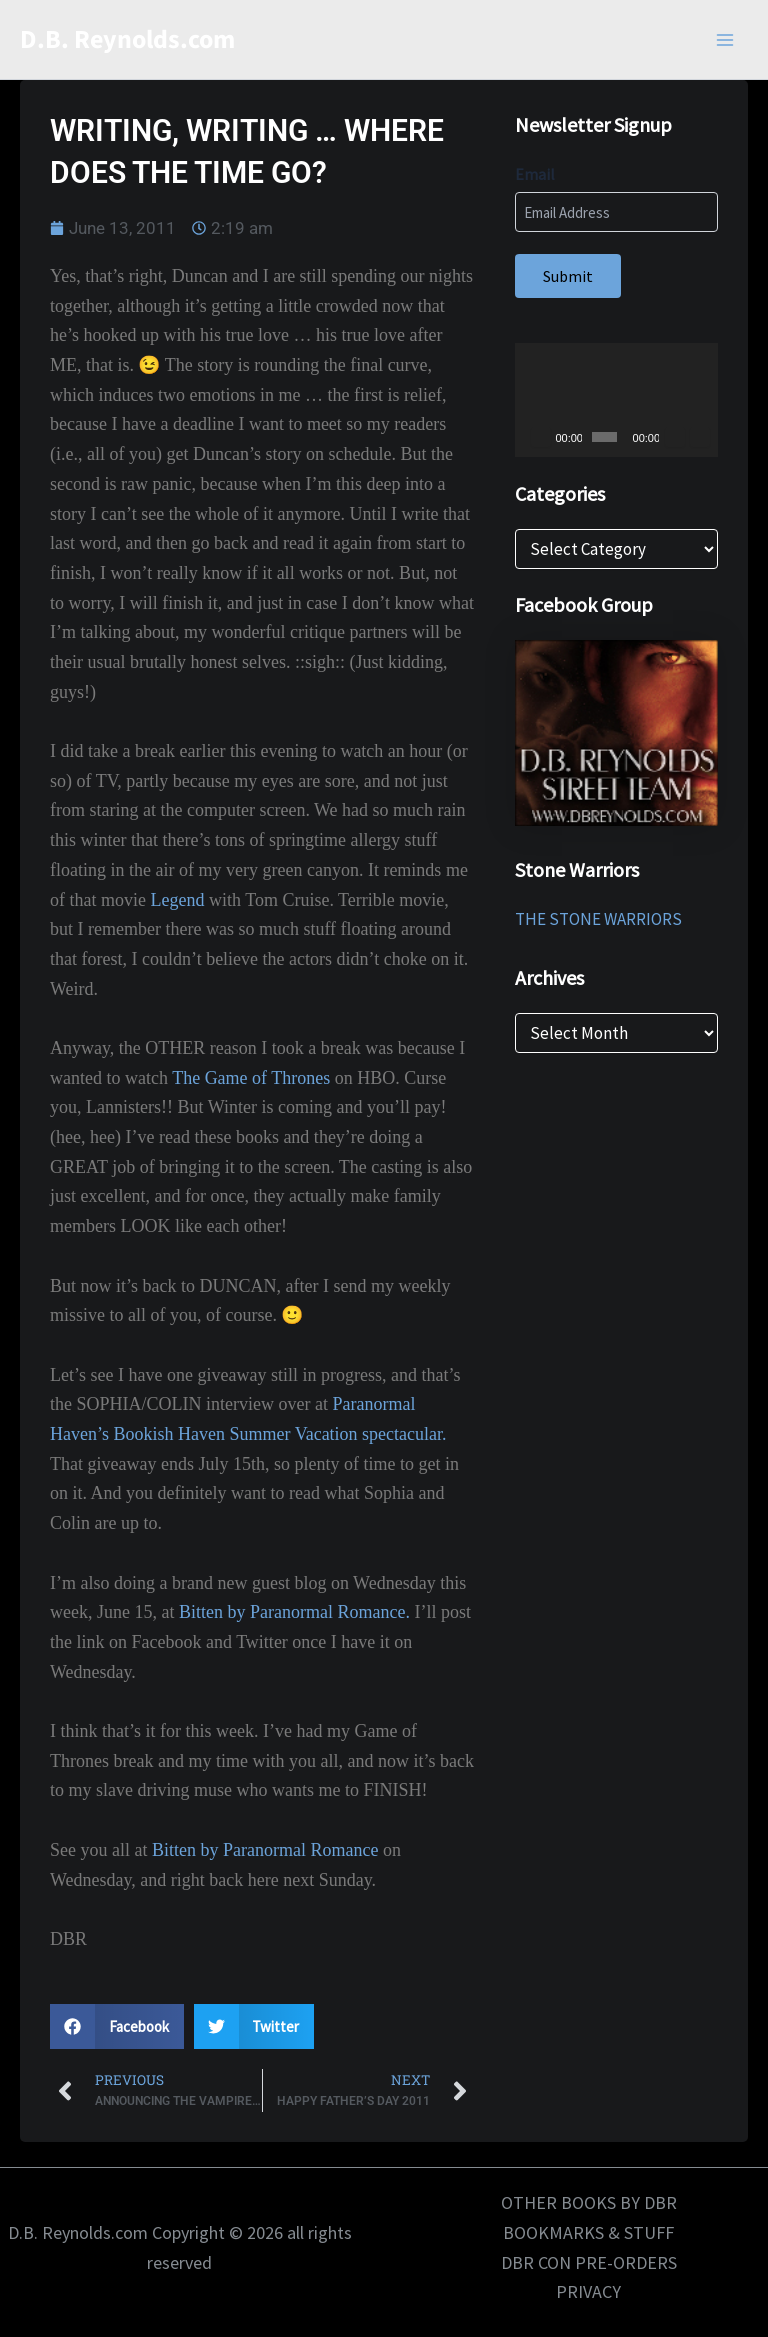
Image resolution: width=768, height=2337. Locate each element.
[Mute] (675, 437)
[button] (117, 2026)
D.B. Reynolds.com (127, 39)
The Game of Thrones (251, 1078)
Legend (177, 900)
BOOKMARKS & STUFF (588, 2232)
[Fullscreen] (700, 437)
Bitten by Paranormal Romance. (294, 1612)
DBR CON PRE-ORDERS (589, 2262)
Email (535, 174)
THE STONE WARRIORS (598, 919)
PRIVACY (588, 2291)
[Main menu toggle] (726, 40)
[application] (616, 400)
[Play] (541, 437)
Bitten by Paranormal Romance (265, 1850)
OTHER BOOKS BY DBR (589, 2202)
